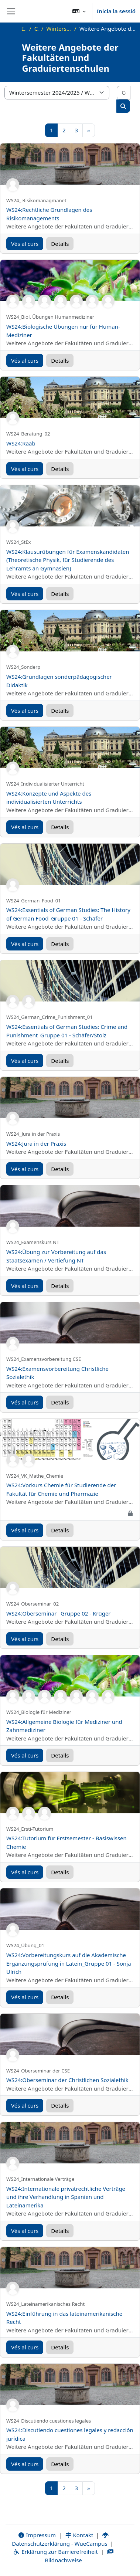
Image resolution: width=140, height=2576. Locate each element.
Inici (24, 28)
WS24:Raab (20, 443)
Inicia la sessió (116, 11)
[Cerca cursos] (123, 92)
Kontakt (79, 2535)
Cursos (36, 28)
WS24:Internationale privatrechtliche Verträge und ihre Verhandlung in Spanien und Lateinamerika (65, 2197)
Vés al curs (24, 243)
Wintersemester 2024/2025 (59, 28)
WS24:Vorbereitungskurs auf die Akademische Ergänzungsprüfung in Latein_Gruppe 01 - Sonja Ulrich (68, 1963)
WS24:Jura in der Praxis (36, 1143)
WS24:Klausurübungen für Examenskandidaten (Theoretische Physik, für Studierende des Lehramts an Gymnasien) (67, 560)
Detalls (60, 243)
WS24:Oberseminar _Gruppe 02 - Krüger (58, 1613)
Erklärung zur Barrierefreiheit (55, 2551)
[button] (79, 11)
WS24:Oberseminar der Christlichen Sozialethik (67, 2080)
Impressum (37, 2535)
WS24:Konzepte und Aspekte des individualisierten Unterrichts (48, 798)
